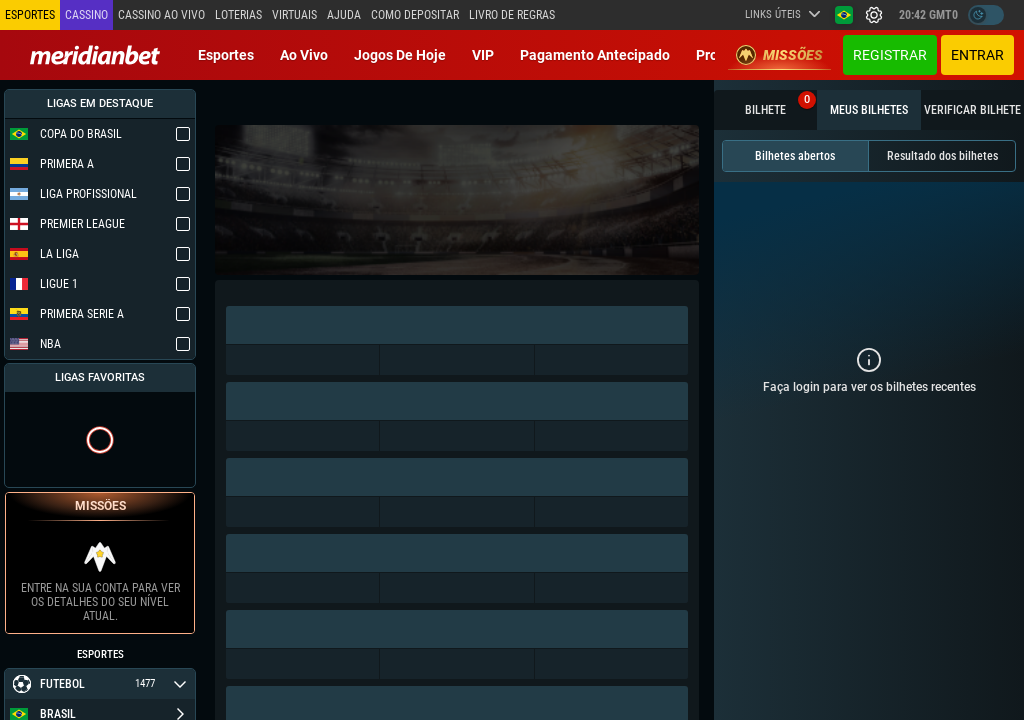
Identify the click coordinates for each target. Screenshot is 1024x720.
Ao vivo (304, 55)
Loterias (238, 15)
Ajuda (344, 15)
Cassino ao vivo (161, 15)
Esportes (226, 55)
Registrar (890, 55)
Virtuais (294, 15)
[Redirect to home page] (95, 55)
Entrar (977, 55)
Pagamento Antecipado (595, 55)
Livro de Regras (512, 15)
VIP (483, 55)
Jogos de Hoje (400, 55)
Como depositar (415, 15)
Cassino (86, 15)
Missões (779, 55)
